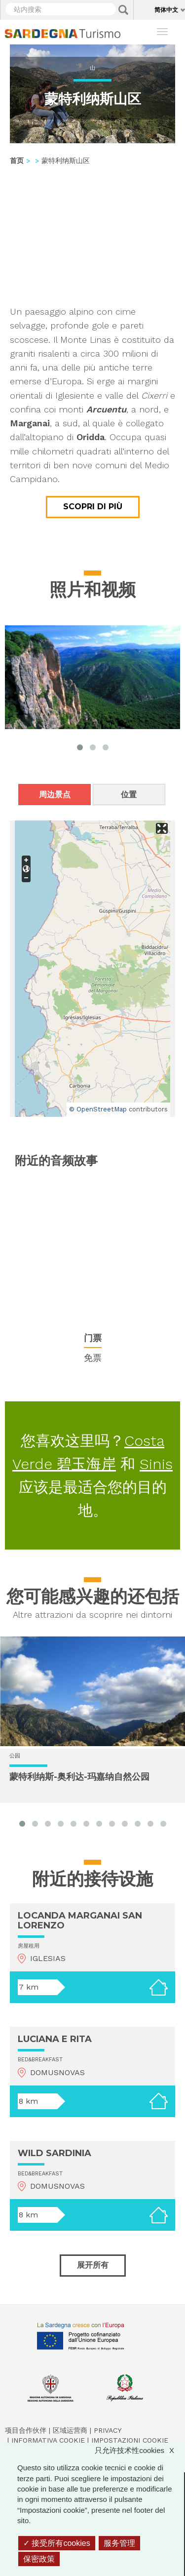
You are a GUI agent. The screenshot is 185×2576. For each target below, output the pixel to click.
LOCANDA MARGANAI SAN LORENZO (80, 1920)
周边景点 (55, 794)
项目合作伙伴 (25, 2430)
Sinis (156, 1463)
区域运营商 (70, 2430)
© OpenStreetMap (98, 1109)
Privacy (107, 2430)
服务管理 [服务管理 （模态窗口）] (119, 2543)
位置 (129, 794)
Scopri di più (92, 506)
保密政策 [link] (39, 2559)
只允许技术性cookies (139, 2450)
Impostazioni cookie (129, 2440)
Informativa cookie (48, 2440)
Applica (123, 10)
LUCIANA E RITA (55, 2039)
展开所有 (93, 2265)
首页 (17, 160)
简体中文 (166, 9)
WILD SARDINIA (54, 2153)
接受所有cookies (56, 2543)
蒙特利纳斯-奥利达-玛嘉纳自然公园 (79, 1777)
